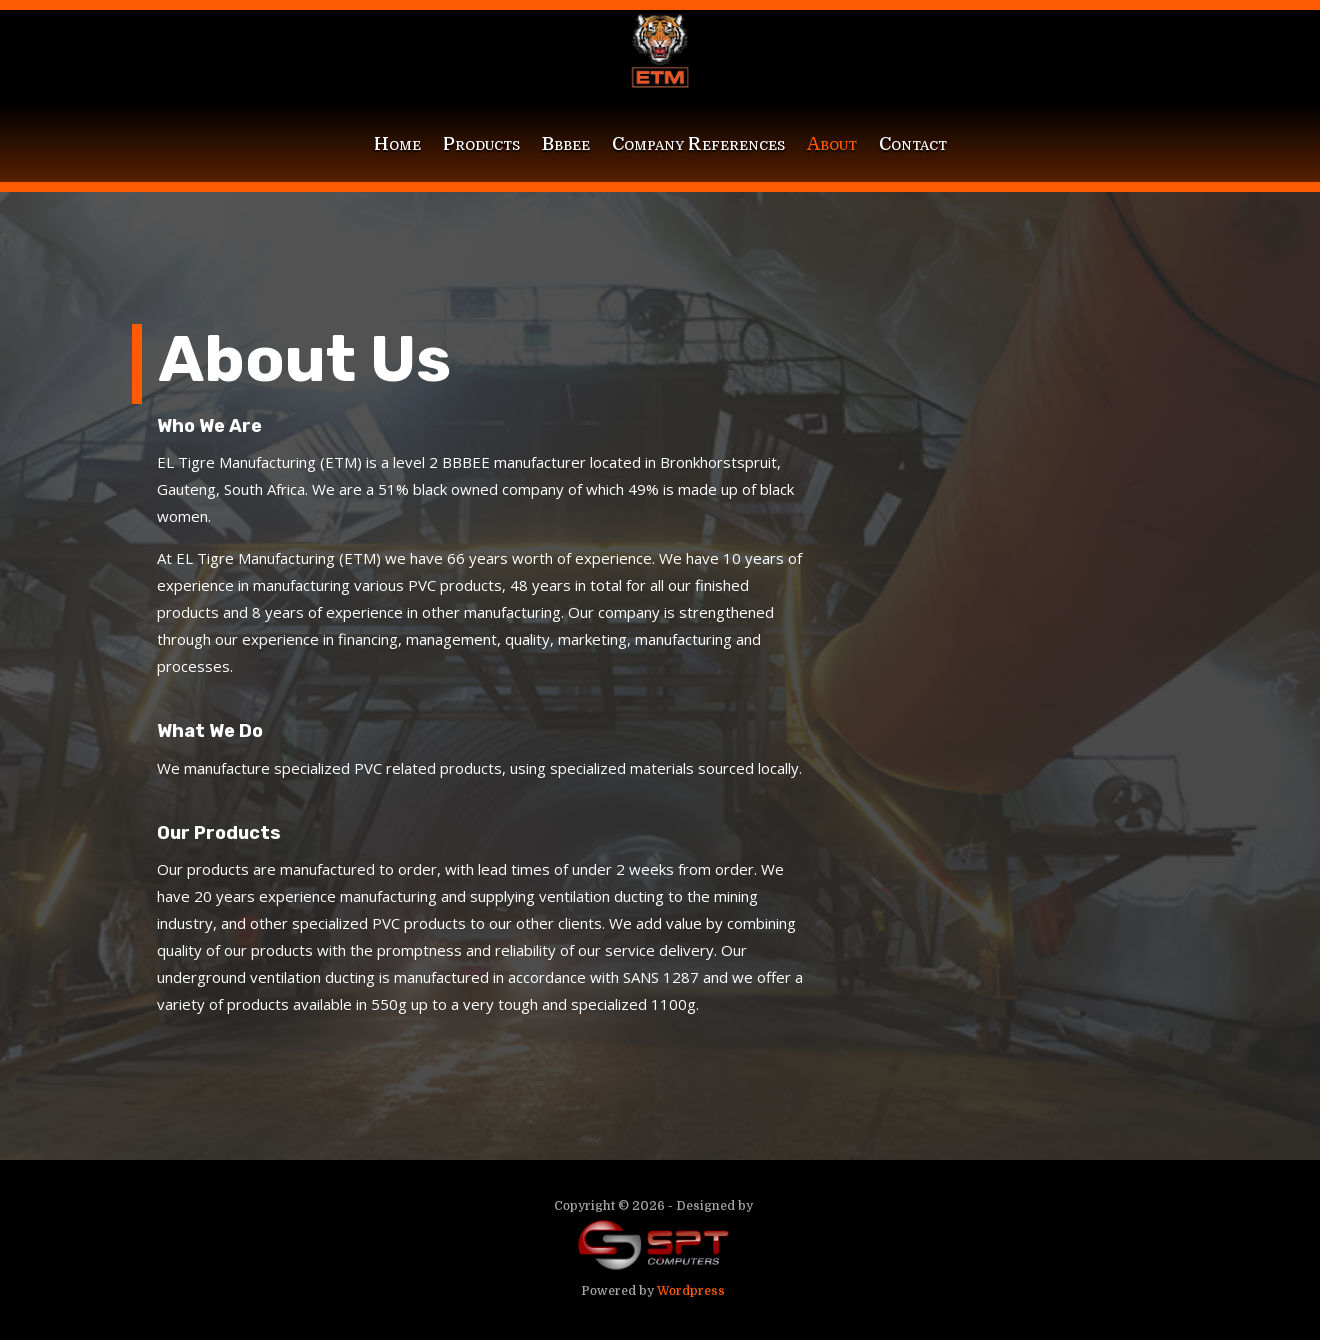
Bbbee (566, 144)
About (832, 144)
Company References (698, 144)
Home (397, 144)
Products (481, 144)
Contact (913, 144)
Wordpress (691, 1291)
